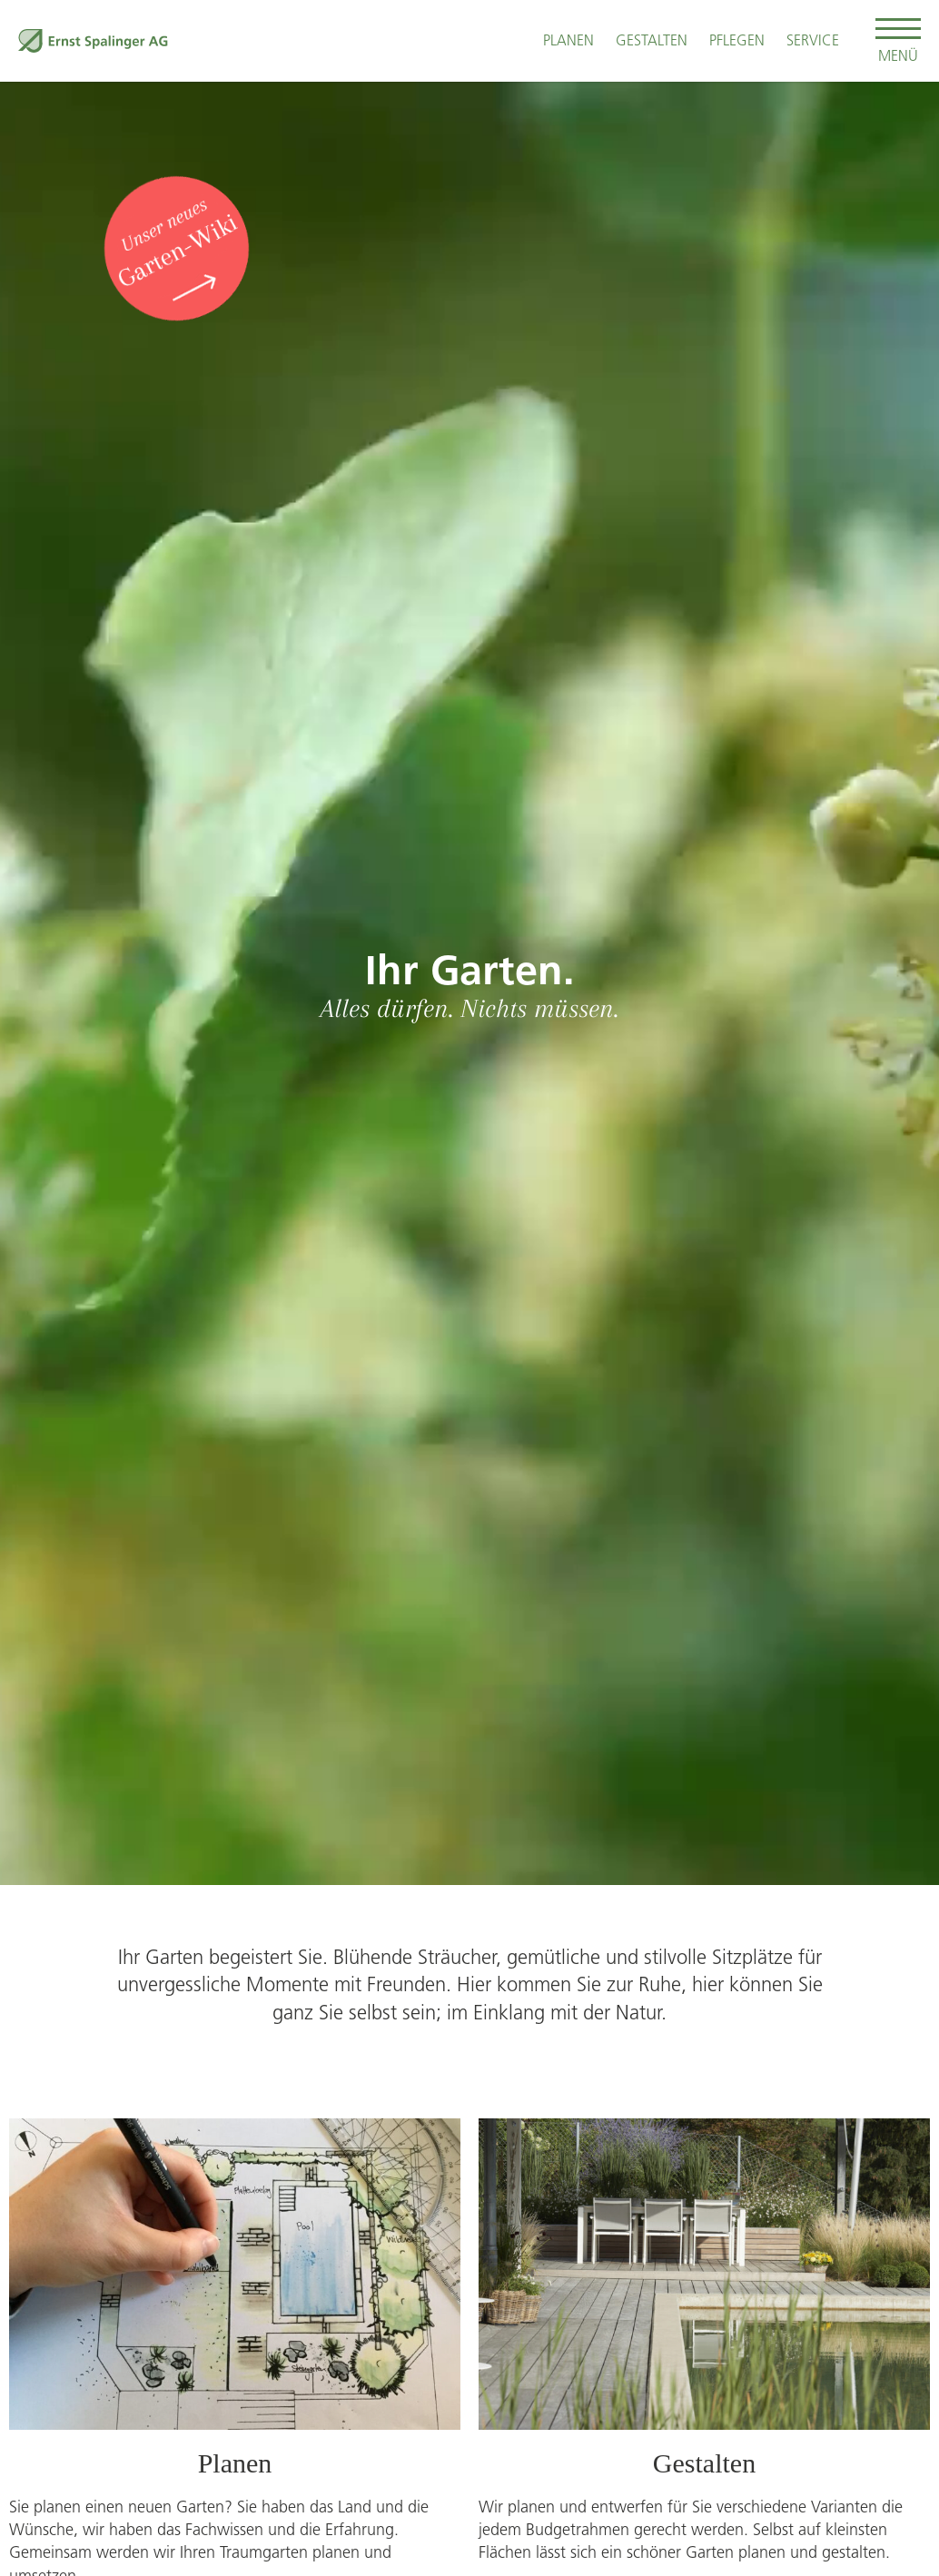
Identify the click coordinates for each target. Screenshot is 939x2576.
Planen (568, 40)
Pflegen (737, 40)
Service (812, 40)
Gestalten (651, 40)
